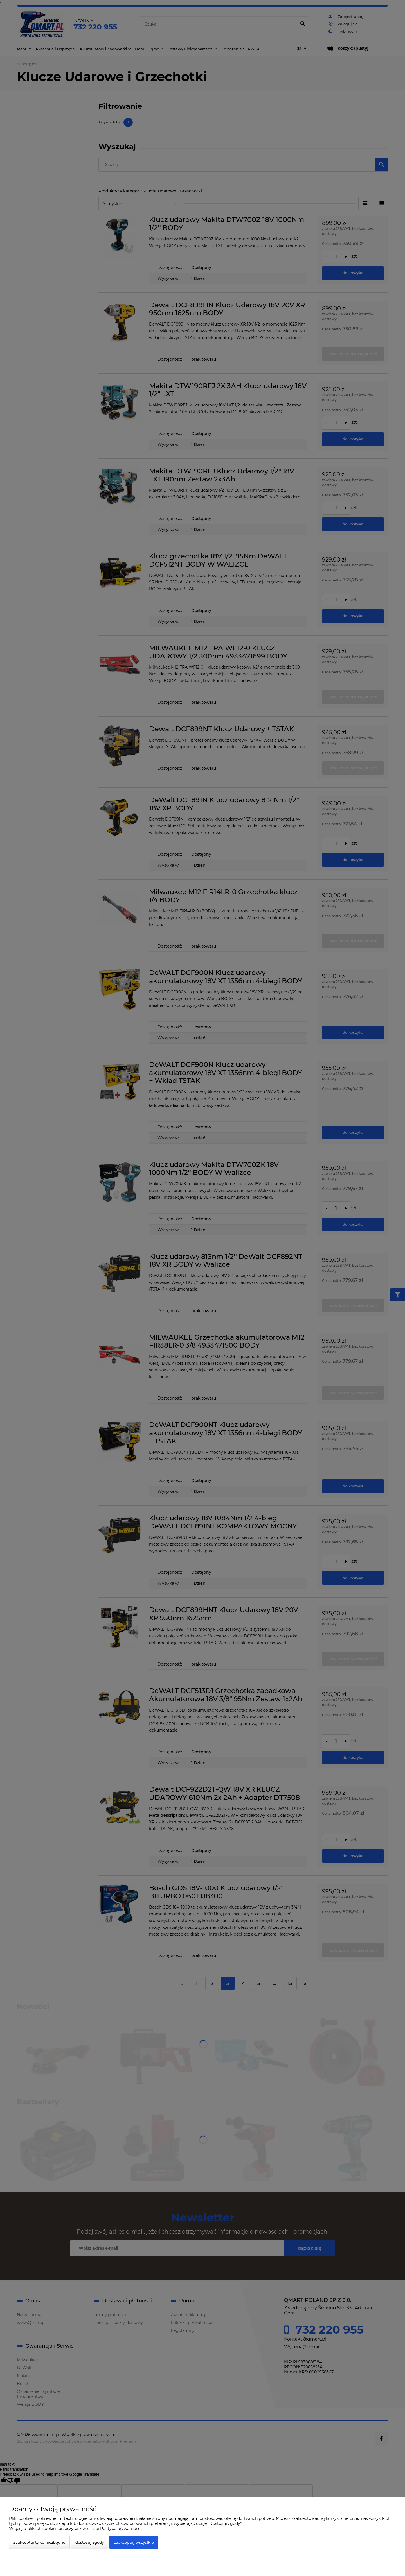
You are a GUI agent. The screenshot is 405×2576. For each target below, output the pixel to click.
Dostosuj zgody (89, 2542)
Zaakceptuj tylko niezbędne (39, 2542)
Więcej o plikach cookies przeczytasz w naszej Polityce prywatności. (75, 2528)
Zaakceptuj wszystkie (134, 2542)
